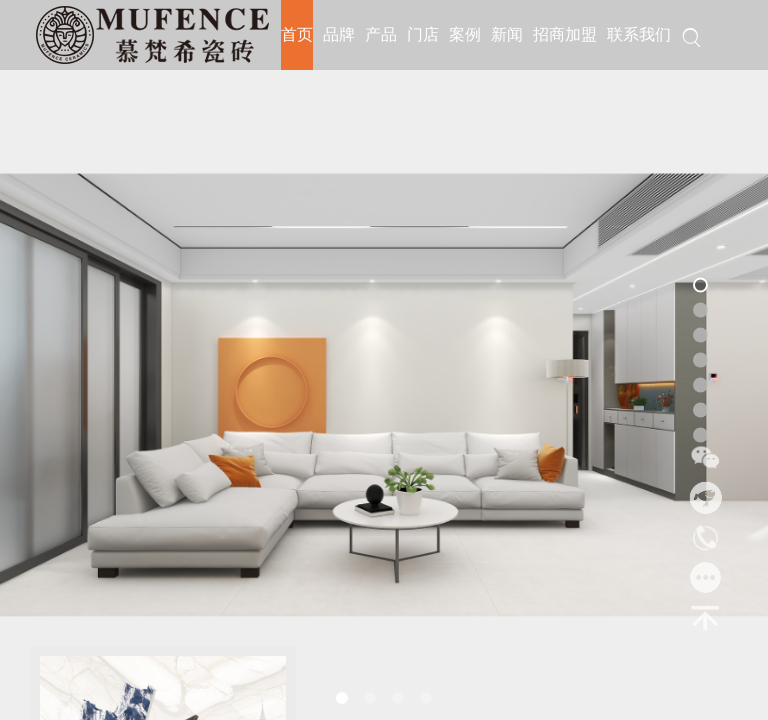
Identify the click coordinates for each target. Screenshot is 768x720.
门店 (423, 34)
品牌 (339, 34)
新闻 (507, 34)
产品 (381, 34)
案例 (465, 34)
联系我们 (639, 34)
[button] (342, 698)
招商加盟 (565, 34)
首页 (297, 34)
